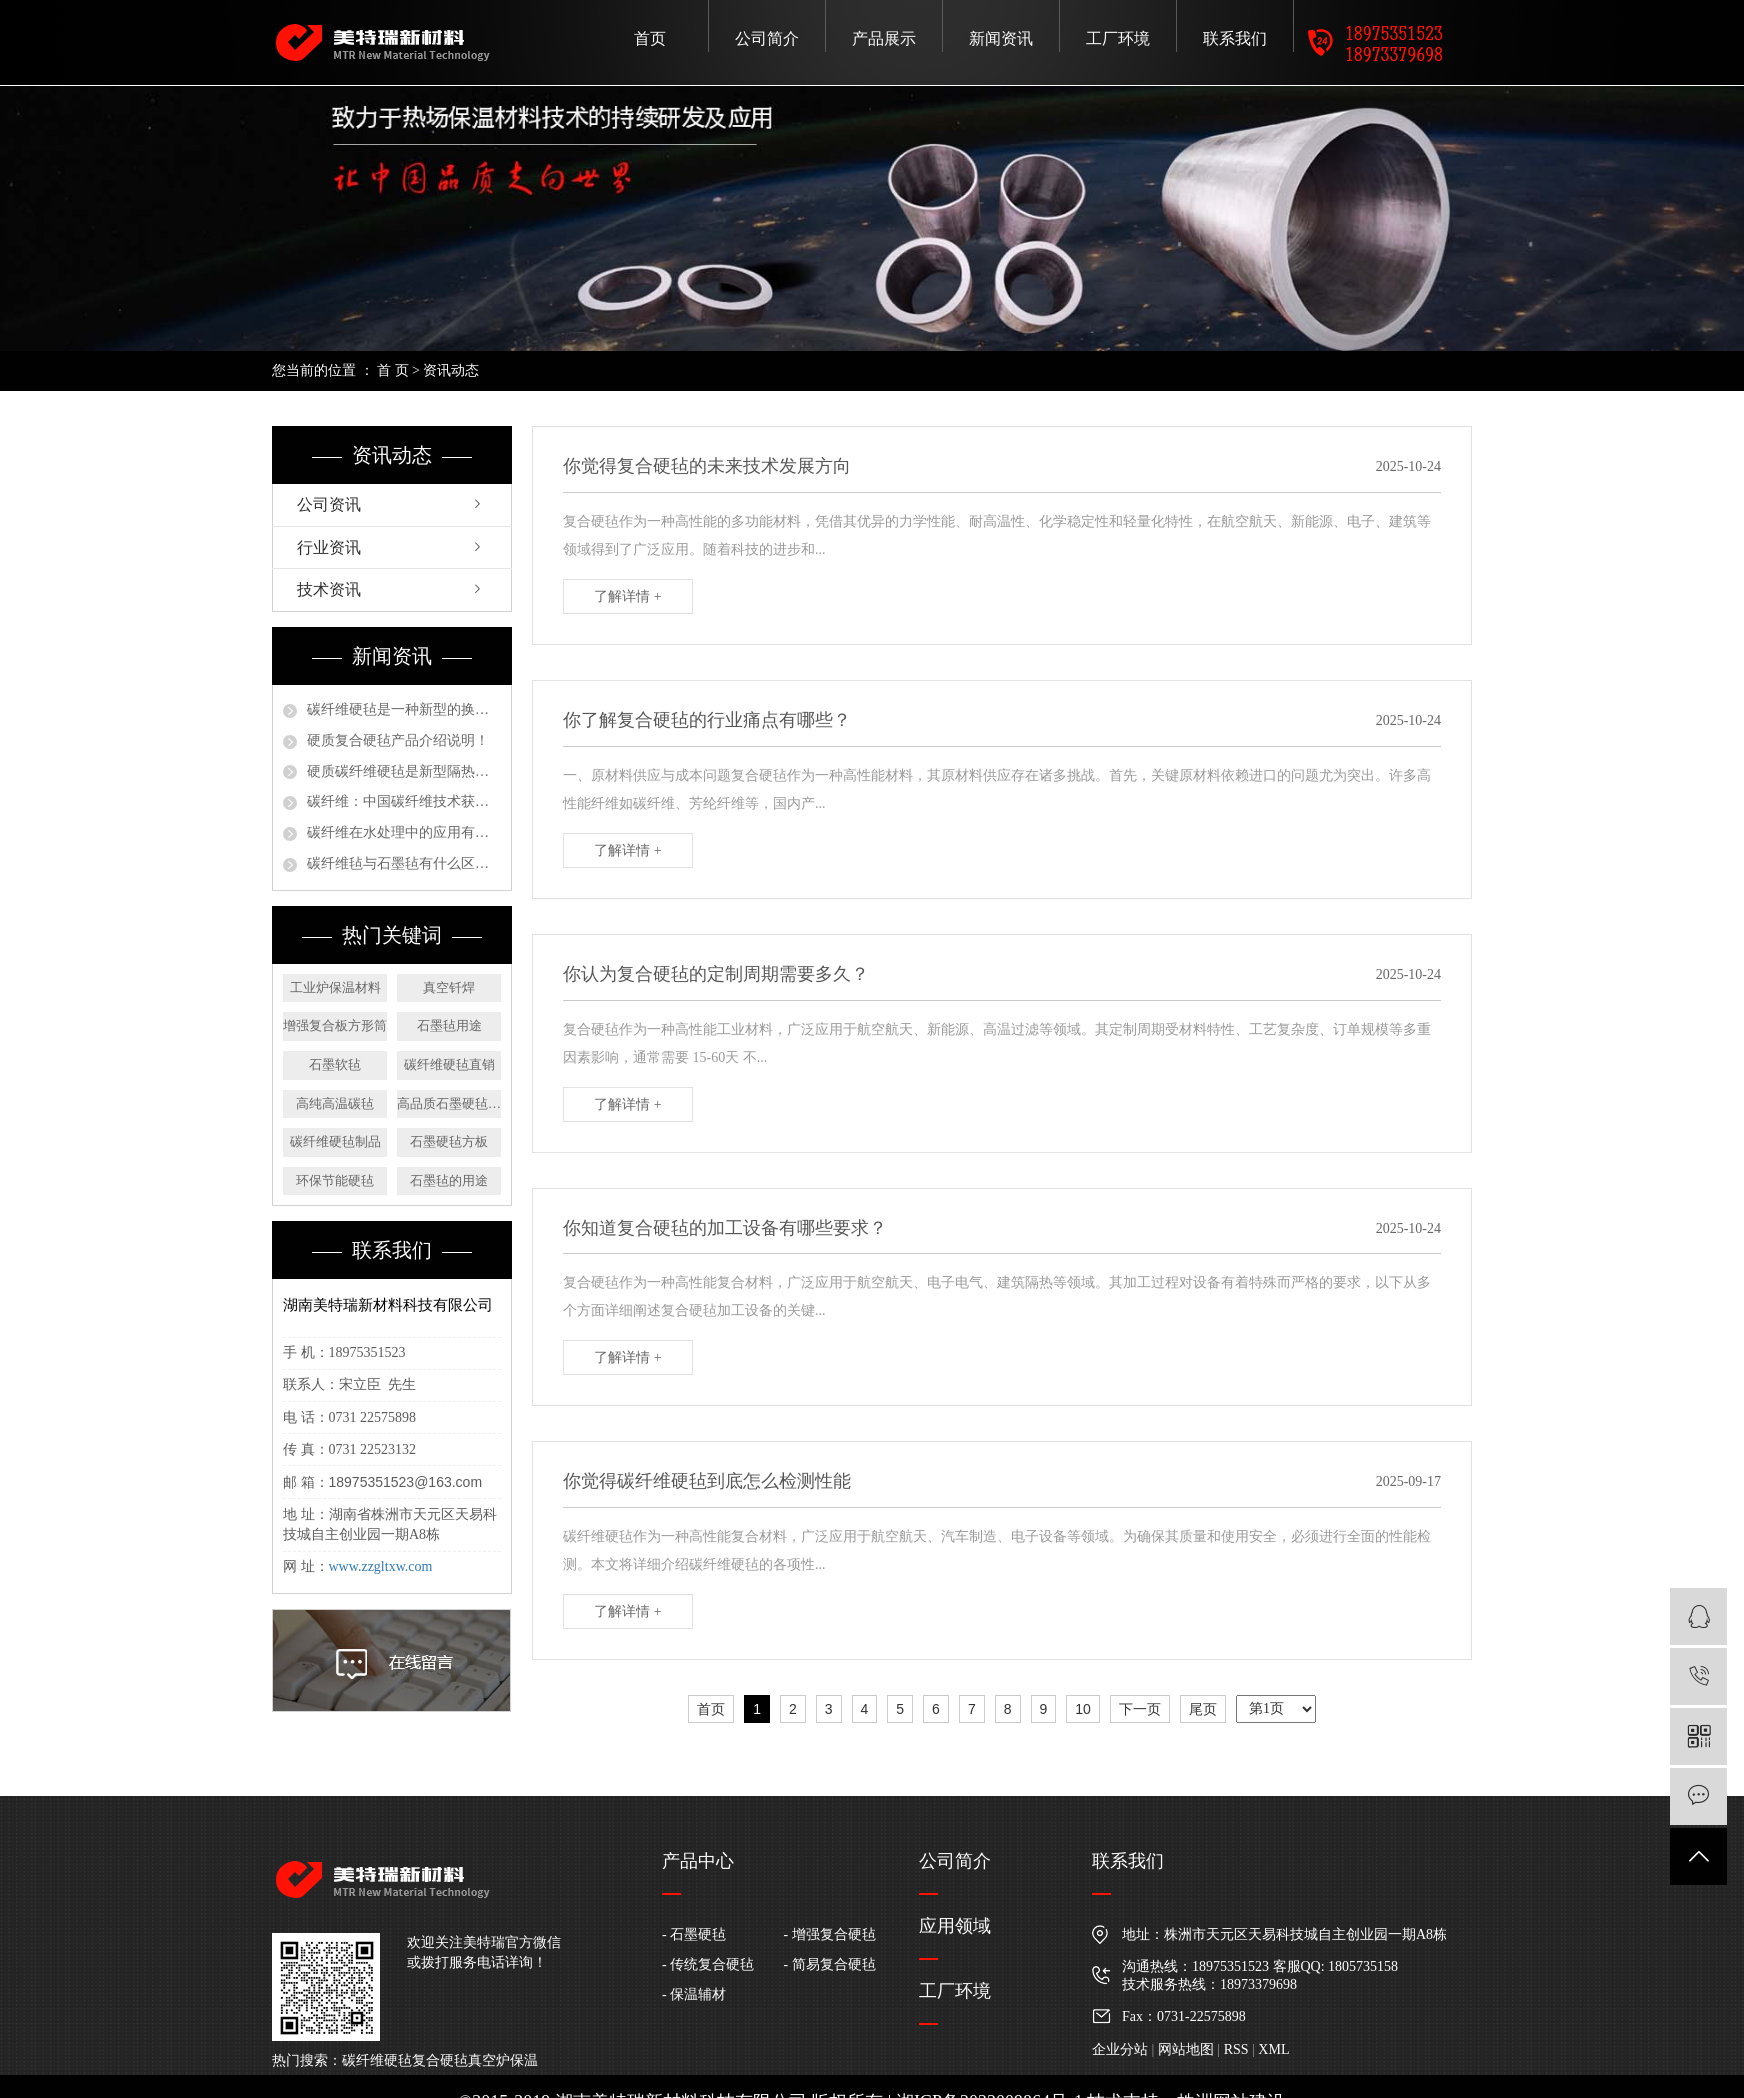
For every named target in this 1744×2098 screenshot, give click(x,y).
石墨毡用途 (449, 1025)
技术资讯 (329, 589)
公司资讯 (329, 504)
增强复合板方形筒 (335, 1025)
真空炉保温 (503, 2060)
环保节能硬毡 (335, 1180)
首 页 (393, 370)
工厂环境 (1118, 38)
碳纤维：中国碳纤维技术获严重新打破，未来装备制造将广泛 (404, 801)
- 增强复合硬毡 (830, 1934)
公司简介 (767, 38)
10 (1083, 1709)
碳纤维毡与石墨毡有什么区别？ (404, 863)
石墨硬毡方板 (449, 1141)
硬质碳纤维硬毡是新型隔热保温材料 (404, 771)
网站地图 (1186, 2049)
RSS (1236, 2049)
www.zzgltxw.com (381, 1566)
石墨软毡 (335, 1064)
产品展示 (884, 38)
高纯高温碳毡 (335, 1103)
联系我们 (1235, 38)
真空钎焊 (449, 987)
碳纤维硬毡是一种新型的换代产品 (404, 709)
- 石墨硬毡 (694, 1934)
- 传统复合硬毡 (708, 1964)
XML (1273, 2049)
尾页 (1203, 1709)
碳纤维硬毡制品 (335, 1141)
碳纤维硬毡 (377, 2060)
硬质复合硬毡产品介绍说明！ (398, 740)
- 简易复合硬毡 (830, 1964)
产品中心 (698, 1861)
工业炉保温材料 (335, 987)
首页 (650, 38)
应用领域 (955, 1926)
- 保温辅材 (694, 1994)
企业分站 (1120, 2049)
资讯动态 (451, 370)
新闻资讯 (1001, 38)
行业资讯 (329, 547)
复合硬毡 (440, 2060)
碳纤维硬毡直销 (449, 1064)
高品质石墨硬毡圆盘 (449, 1103)
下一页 (1140, 1709)
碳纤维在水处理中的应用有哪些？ (404, 832)
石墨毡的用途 (449, 1180)
